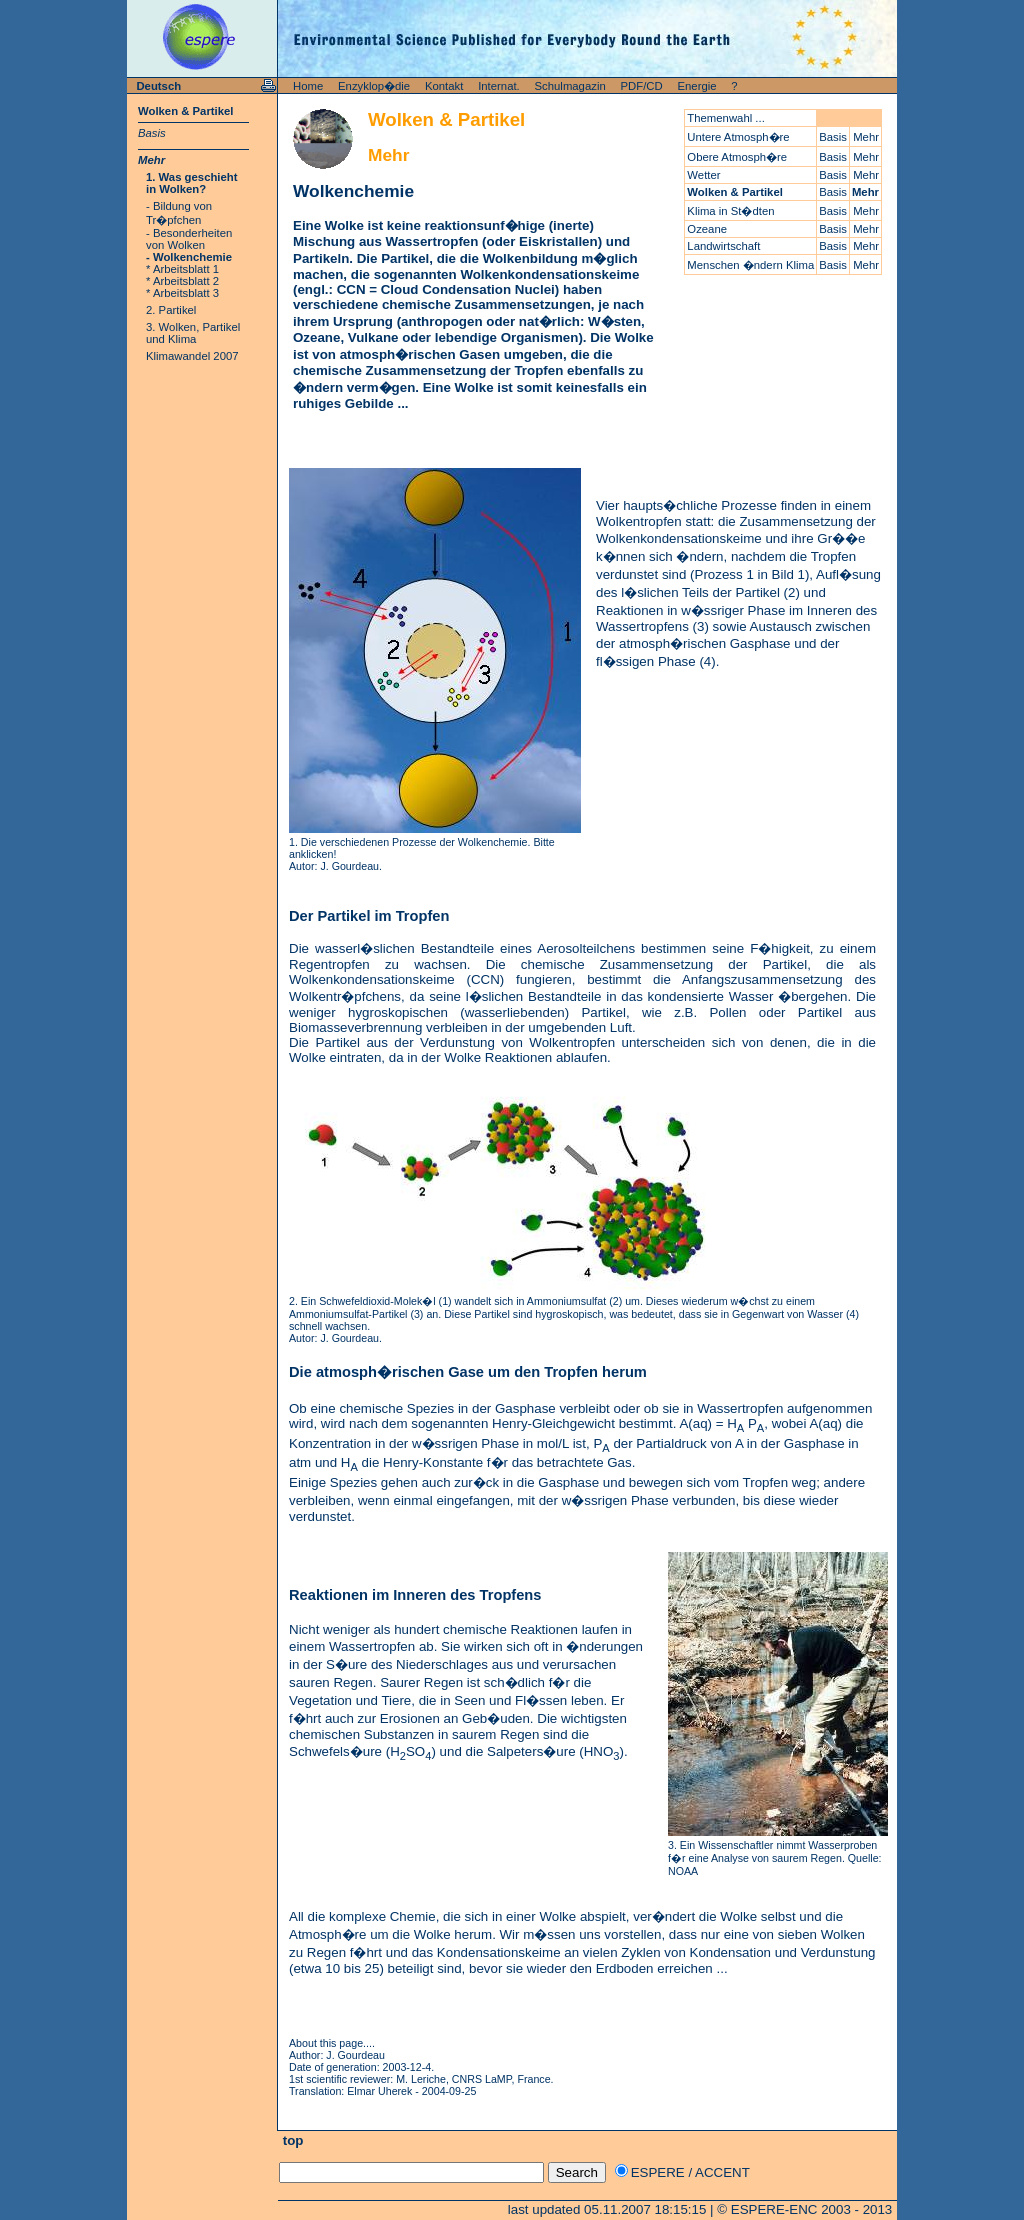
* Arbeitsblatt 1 (182, 269)
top (291, 2140)
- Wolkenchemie (189, 257)
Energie (697, 86)
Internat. (499, 86)
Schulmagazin (570, 86)
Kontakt (444, 86)
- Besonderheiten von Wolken (189, 239)
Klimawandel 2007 (192, 356)
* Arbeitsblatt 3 (182, 293)
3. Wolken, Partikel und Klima (193, 333)
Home (308, 86)
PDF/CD (642, 86)
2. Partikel (171, 310)
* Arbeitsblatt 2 (182, 281)
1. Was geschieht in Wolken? (192, 183)
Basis (152, 133)
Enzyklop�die (374, 86)
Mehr (151, 160)
